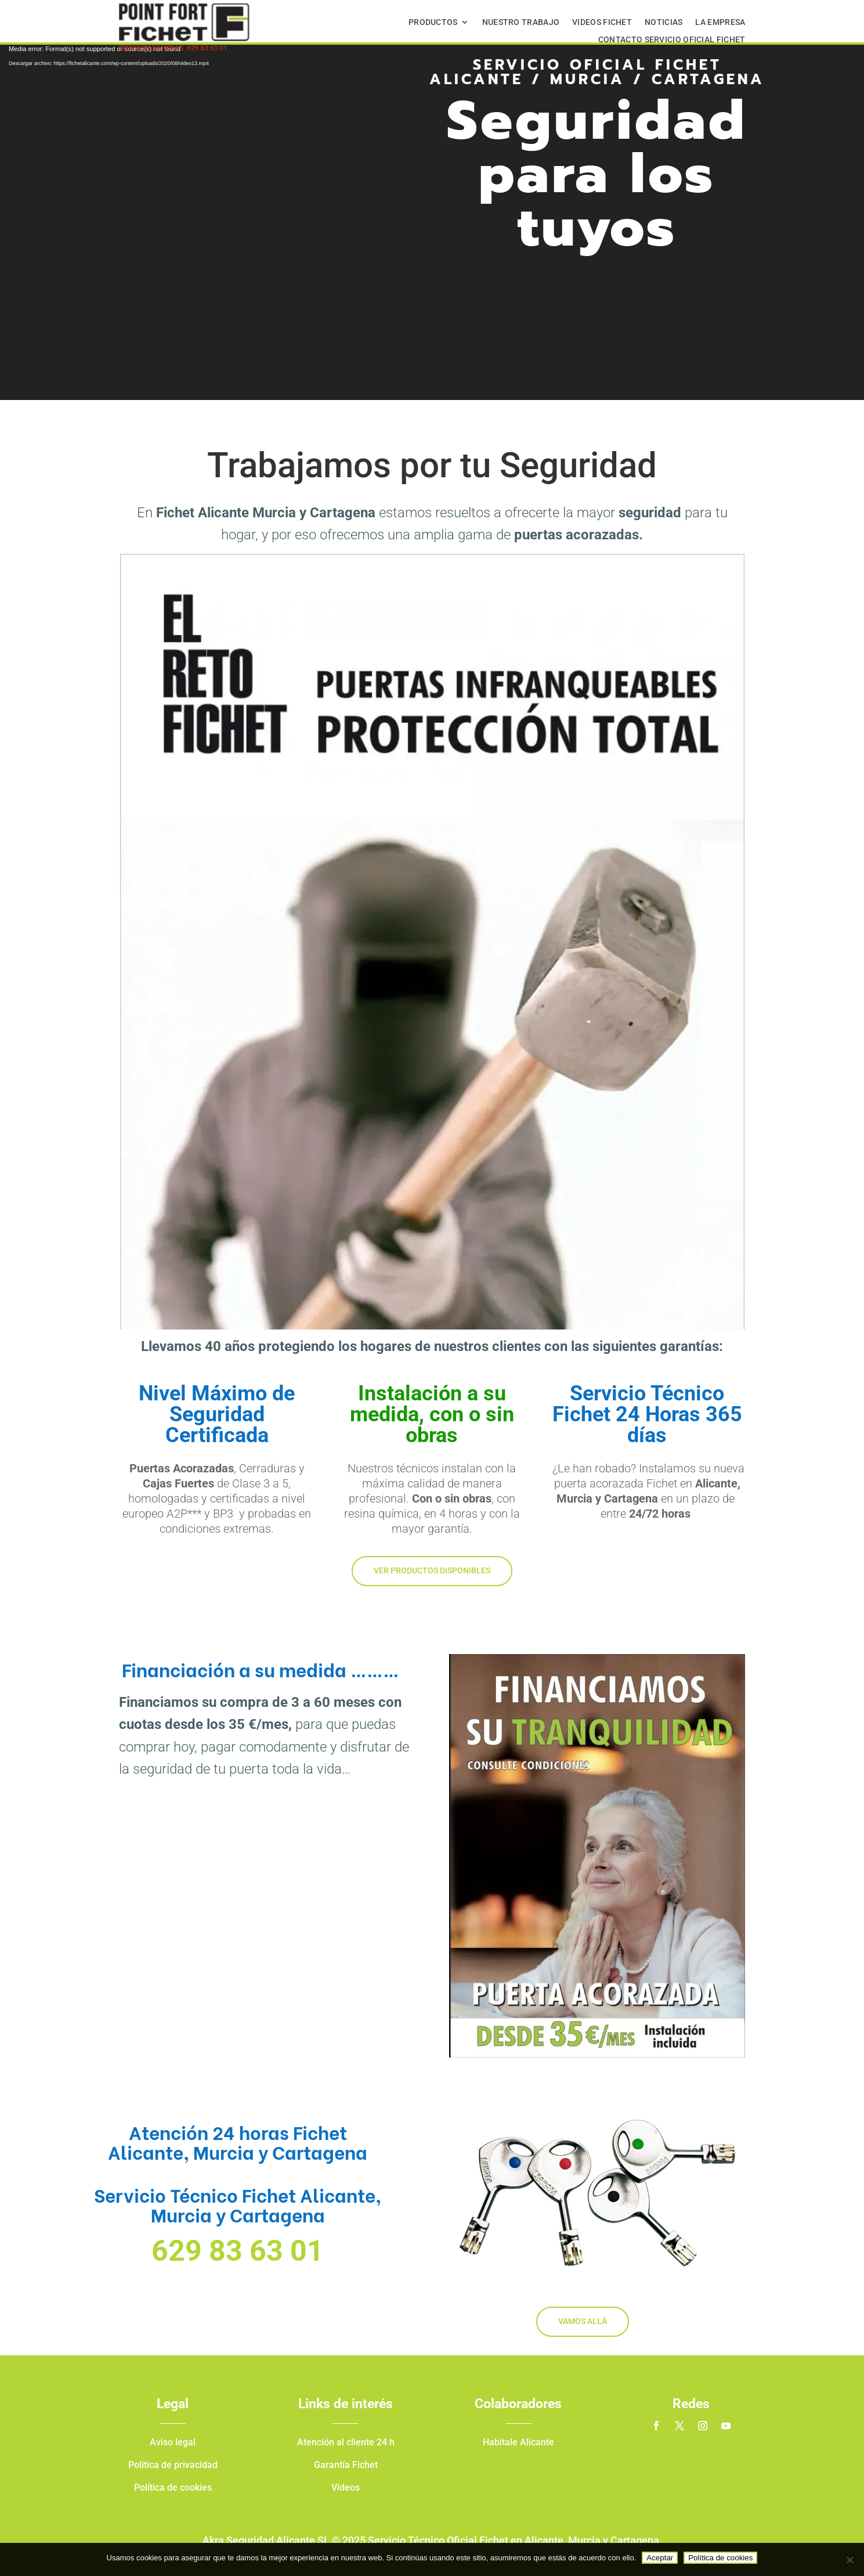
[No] (849, 2560)
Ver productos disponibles (432, 1570)
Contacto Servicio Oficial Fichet (672, 39)
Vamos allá (582, 2321)
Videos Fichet (602, 22)
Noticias (663, 22)
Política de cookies (720, 2557)
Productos (433, 22)
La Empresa (720, 22)
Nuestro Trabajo (521, 22)
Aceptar (659, 2557)
